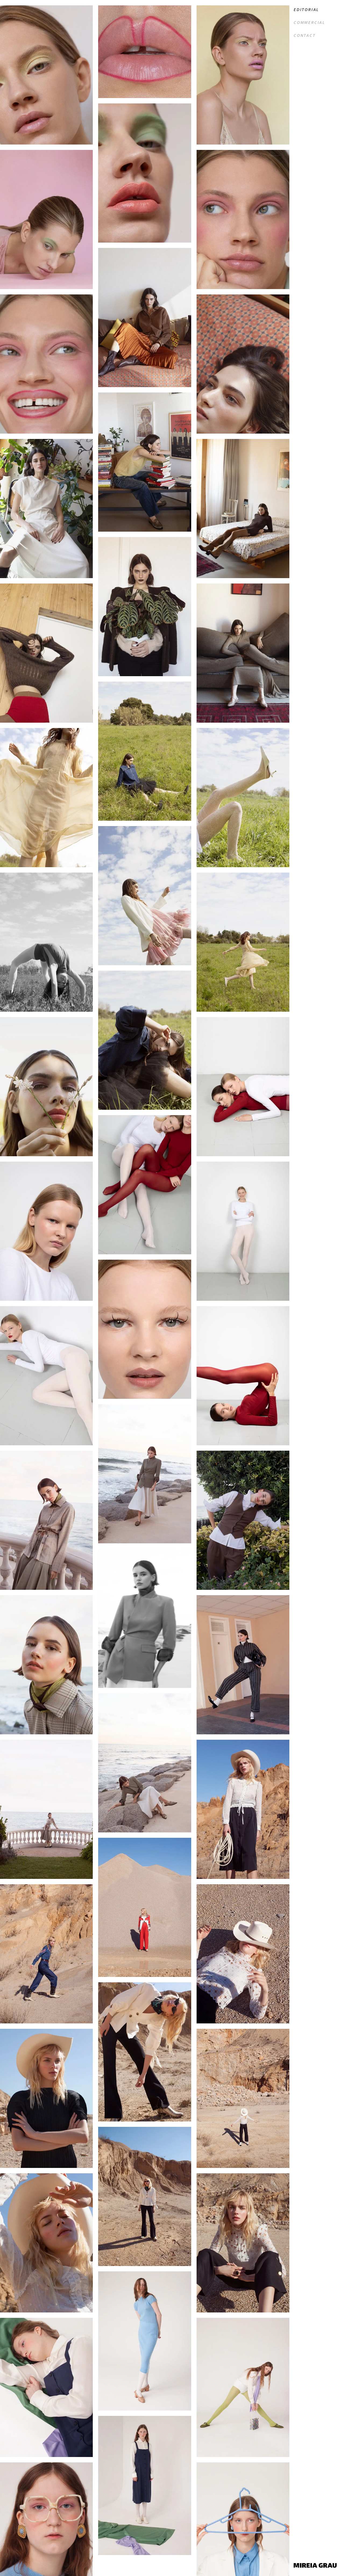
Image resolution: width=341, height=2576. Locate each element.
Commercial (309, 22)
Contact (305, 35)
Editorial (306, 10)
